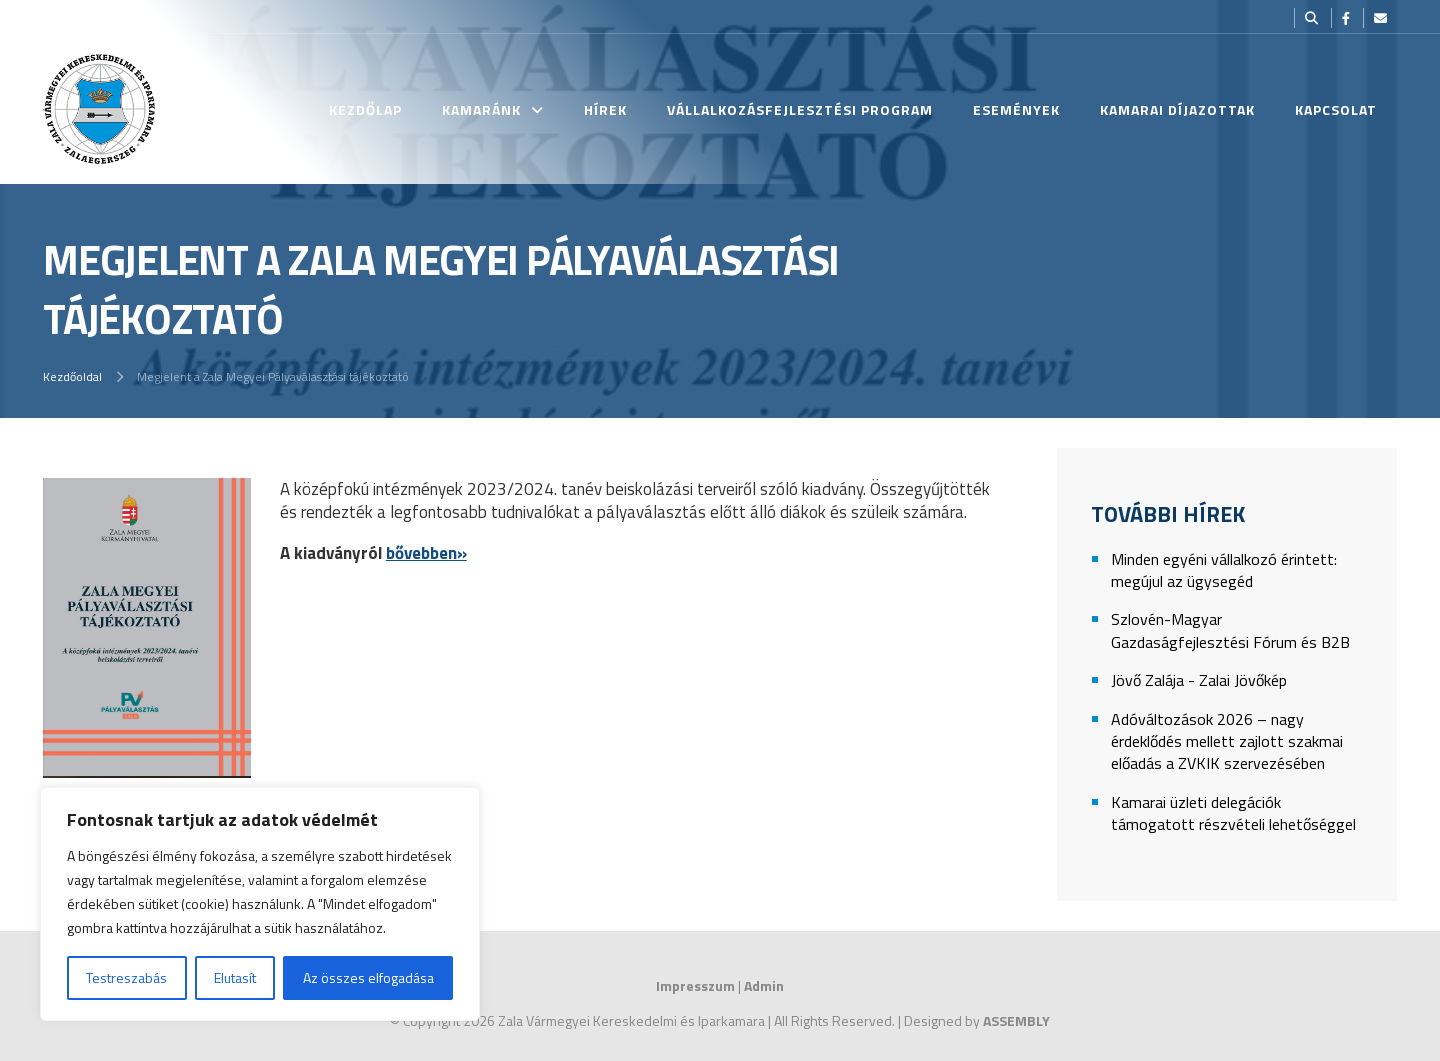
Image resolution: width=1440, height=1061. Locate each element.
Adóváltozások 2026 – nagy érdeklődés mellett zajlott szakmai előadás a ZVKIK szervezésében (1227, 742)
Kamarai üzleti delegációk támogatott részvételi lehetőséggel (1233, 813)
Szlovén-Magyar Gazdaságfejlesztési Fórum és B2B (1230, 630)
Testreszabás (126, 977)
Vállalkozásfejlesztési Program (800, 109)
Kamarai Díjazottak (1177, 109)
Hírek (605, 109)
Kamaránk (481, 109)
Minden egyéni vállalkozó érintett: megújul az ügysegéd (1224, 570)
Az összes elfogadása (368, 977)
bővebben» (426, 553)
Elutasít (235, 977)
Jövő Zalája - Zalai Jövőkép (1199, 680)
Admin (764, 985)
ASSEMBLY (1016, 1020)
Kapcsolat (1336, 109)
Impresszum (695, 985)
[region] (260, 904)
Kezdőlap (365, 109)
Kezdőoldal (72, 376)
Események (1016, 109)
